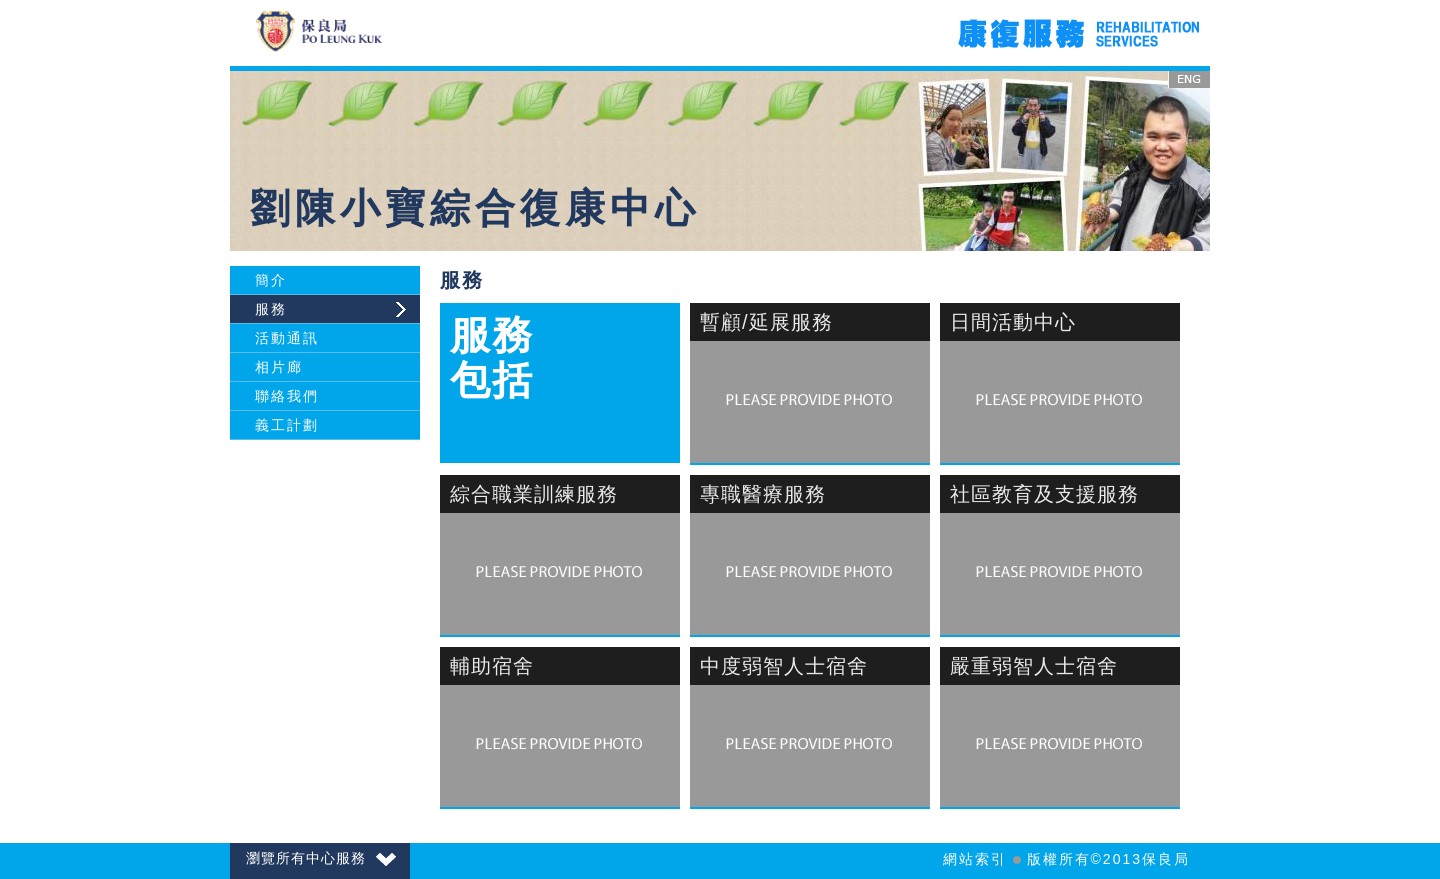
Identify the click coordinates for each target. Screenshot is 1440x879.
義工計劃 (287, 425)
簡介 (271, 280)
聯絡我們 (287, 396)
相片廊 (279, 367)
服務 (271, 309)
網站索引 (975, 859)
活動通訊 (287, 338)
